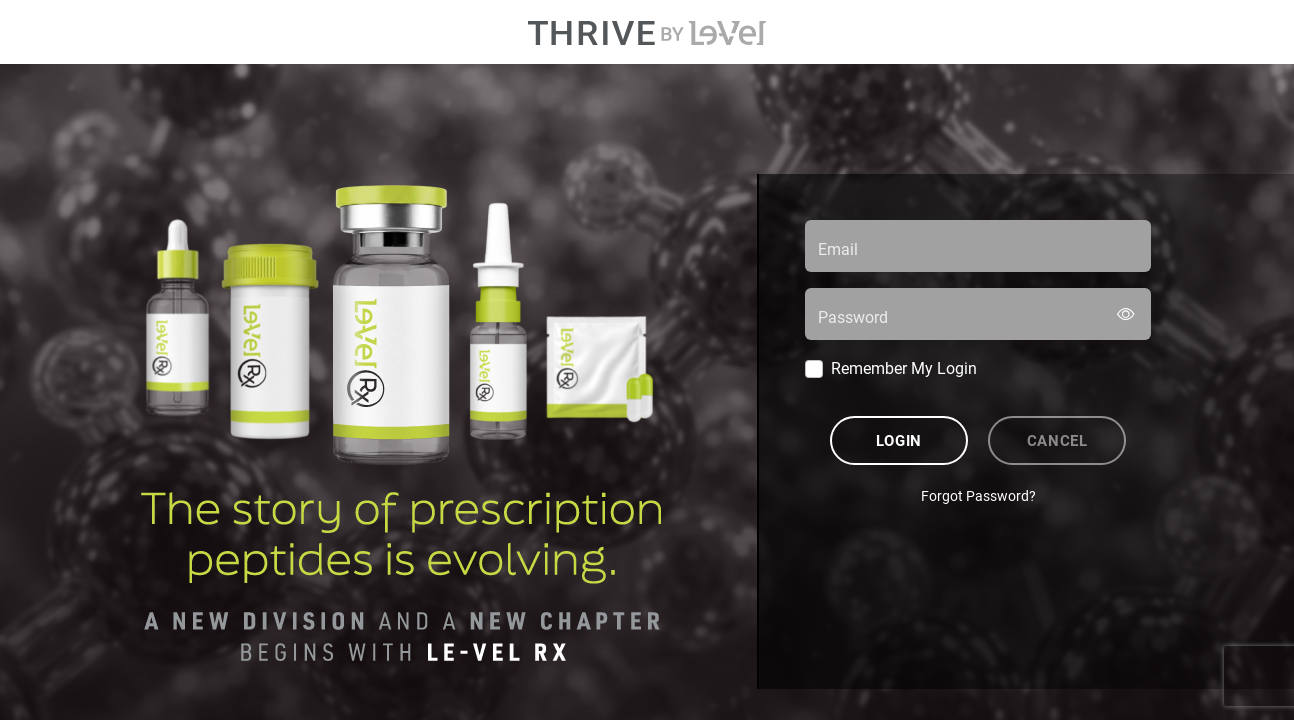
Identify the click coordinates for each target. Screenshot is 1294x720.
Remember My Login (904, 367)
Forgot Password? (978, 495)
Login (899, 440)
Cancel (1057, 440)
